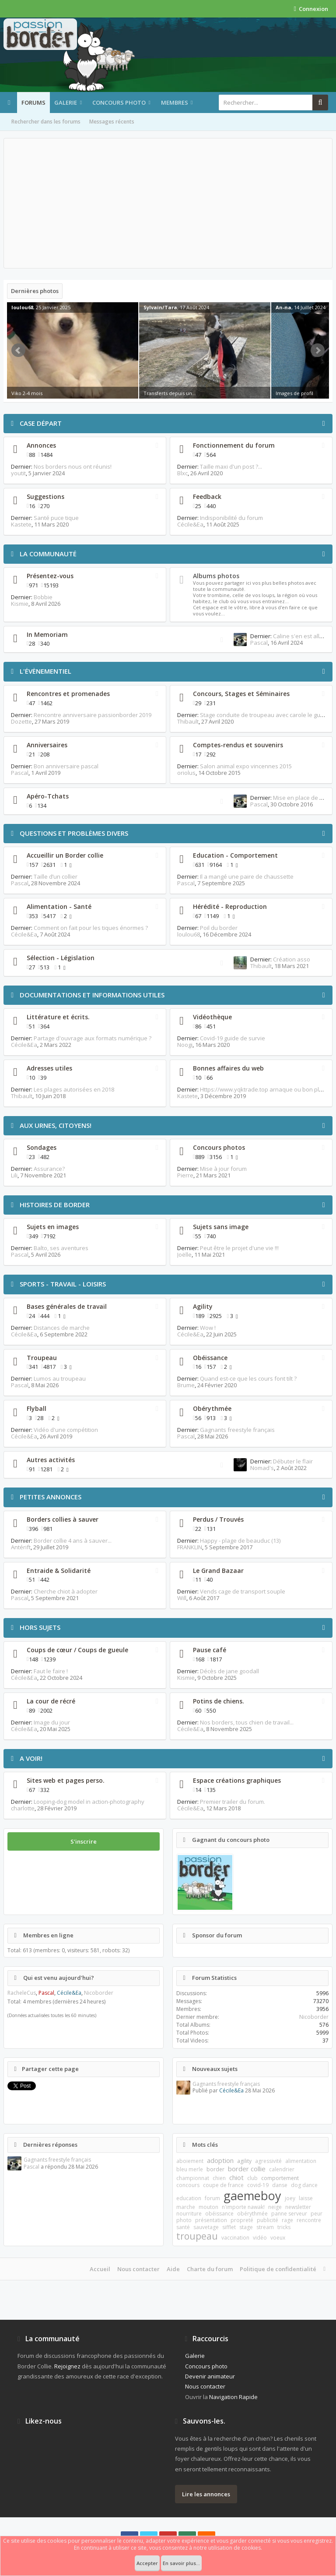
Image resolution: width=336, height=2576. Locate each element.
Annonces (41, 445)
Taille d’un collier (55, 876)
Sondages (41, 1147)
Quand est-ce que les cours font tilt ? (248, 1378)
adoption (220, 2160)
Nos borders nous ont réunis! (73, 466)
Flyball (36, 1408)
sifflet (229, 2227)
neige (275, 2207)
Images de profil (294, 393)
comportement (280, 2178)
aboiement (189, 2161)
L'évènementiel (45, 671)
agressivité (268, 2161)
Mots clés (205, 2144)
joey (290, 2198)
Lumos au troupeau (60, 1378)
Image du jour (52, 1722)
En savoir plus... (181, 2563)
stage (246, 2227)
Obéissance (210, 1357)
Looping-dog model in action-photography (89, 1802)
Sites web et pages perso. (66, 1780)
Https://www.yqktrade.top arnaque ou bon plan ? (265, 1089)
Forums (33, 102)
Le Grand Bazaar (218, 1570)
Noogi (184, 1045)
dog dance (304, 2185)
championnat (192, 2178)
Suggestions (45, 496)
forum (212, 2198)
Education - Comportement (235, 855)
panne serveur (289, 2213)
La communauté (48, 553)
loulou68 (22, 307)
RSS (157, 445)
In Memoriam (47, 634)
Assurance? (49, 1169)
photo (184, 2220)
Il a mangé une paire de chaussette (247, 876)
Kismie (19, 604)
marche (185, 2207)
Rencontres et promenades (68, 693)
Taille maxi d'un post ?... (231, 466)
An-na (283, 307)
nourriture (189, 2213)
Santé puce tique (56, 518)
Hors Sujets (40, 1627)
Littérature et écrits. (58, 1017)
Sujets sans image (220, 1227)
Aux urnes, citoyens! (55, 1125)
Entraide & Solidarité (59, 1570)
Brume (186, 1385)
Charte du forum (210, 2269)
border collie (247, 2168)
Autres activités (51, 1460)
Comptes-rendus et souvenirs (238, 745)
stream (265, 2227)
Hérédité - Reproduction (230, 906)
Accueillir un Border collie (65, 855)
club (252, 2178)
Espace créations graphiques (237, 1780)
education (188, 2198)
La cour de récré (51, 1701)
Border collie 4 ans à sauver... (73, 1540)
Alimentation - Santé (59, 906)
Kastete (21, 524)
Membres (174, 102)
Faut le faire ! (51, 1671)
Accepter (147, 2563)
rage (287, 2220)
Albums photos (216, 576)
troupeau (197, 2236)
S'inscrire (83, 1841)
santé (183, 2227)
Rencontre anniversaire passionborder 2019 (92, 715)
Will (181, 1598)
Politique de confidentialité (278, 2269)
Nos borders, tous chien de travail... (247, 1722)
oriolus (186, 773)
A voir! (31, 1758)
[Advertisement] (168, 203)
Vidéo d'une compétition (66, 1430)
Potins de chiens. (218, 1701)
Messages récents (111, 121)
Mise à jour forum (223, 1169)
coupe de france (223, 2185)
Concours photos (219, 1147)
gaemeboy (252, 2195)
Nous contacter (138, 2269)
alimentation (300, 2161)
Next (318, 350)
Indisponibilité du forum (231, 518)
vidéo (260, 2237)
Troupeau (42, 1357)
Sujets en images (53, 1227)
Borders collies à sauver (62, 1519)
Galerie (65, 102)
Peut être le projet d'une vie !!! (239, 1248)
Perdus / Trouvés (218, 1519)
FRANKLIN (189, 1547)
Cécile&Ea (190, 524)
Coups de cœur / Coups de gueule (77, 1650)
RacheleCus (21, 1992)
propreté (242, 2220)
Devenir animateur (210, 2376)
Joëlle (184, 1254)
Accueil (100, 2269)
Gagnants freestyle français (237, 1430)
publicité (267, 2220)
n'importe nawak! (243, 2207)
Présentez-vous (50, 576)
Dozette (21, 721)
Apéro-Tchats (48, 796)
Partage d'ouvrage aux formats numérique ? (92, 1038)
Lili (14, 1175)
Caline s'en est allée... (301, 636)
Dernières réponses (50, 2144)
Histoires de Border (55, 1204)
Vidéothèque (212, 1017)
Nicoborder (98, 1992)
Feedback (207, 496)
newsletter (298, 2207)
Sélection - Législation (60, 958)
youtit (18, 473)
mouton (208, 2207)
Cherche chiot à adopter (66, 1591)
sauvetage (206, 2227)
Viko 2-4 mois (26, 393)
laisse (306, 2198)
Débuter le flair (293, 1461)
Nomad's (262, 1468)
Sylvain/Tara (160, 307)
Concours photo (119, 102)
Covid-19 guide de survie (232, 1038)
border (215, 2169)
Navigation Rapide (233, 2397)
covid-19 (258, 2185)
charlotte (23, 1808)
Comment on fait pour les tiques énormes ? (91, 928)
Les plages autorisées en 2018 (74, 1089)
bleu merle (189, 2169)
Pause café (209, 1650)
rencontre (309, 2220)
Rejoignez (67, 2366)
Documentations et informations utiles (92, 994)
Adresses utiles (49, 1068)
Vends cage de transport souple (242, 1591)
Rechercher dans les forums (45, 121)
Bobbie (43, 597)
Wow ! (208, 1328)
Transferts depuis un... (170, 393)
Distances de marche (62, 1328)
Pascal (259, 643)
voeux (277, 2237)
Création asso (291, 959)
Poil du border (219, 928)
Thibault (188, 721)
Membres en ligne (48, 1935)
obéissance (219, 2213)
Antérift (21, 1547)
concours (188, 2185)
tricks (283, 2227)
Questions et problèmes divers (74, 833)
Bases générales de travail (67, 1306)
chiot (236, 2177)
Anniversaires (47, 745)
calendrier (281, 2169)
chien (219, 2178)
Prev (18, 350)
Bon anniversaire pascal (66, 766)
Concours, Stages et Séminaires (241, 693)
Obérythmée (212, 1408)
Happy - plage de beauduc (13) (240, 1540)
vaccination (235, 2237)
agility (244, 2161)
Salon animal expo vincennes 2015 (246, 766)
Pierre (185, 1175)
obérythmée (252, 2213)
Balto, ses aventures (61, 1248)
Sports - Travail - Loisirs (63, 1283)
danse (279, 2185)
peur (316, 2213)
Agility (203, 1306)
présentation (211, 2220)
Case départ (41, 423)
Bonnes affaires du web (228, 1068)
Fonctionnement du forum (234, 445)
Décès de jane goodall (229, 1671)
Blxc (182, 473)
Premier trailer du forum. (232, 1802)
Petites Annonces (50, 1496)
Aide (173, 2269)
